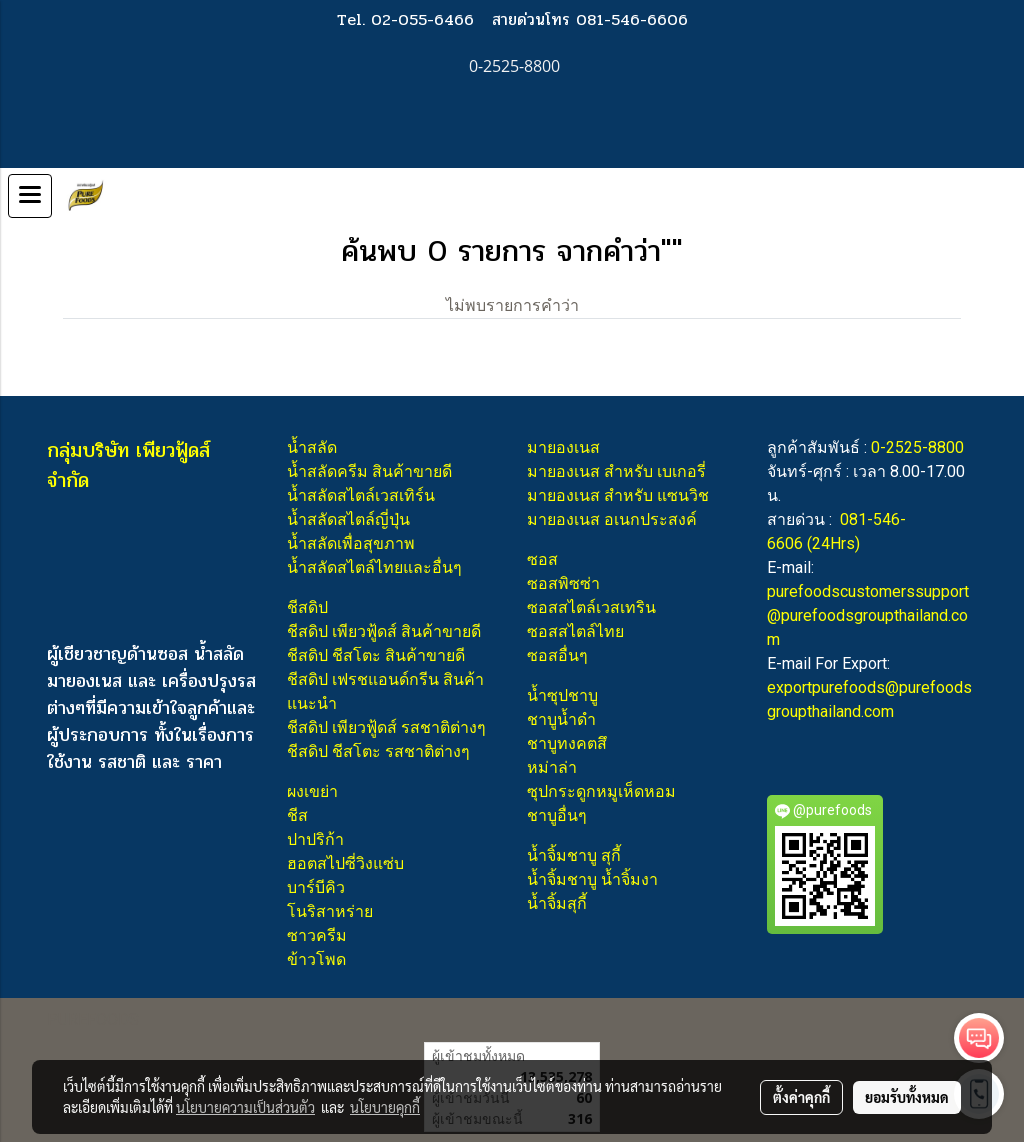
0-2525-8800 (917, 447)
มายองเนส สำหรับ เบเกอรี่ (616, 471)
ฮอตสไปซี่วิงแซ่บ (345, 863)
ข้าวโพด (316, 959)
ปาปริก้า (315, 839)
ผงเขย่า (312, 791)
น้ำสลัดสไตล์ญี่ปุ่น (348, 519)
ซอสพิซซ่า (563, 583)
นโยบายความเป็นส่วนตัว (245, 1107)
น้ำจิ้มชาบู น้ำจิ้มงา (592, 879)
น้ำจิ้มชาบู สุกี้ (574, 855)
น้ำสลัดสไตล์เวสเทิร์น (361, 495)
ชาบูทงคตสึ (567, 743)
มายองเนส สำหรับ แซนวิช (618, 495)
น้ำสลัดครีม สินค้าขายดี (369, 471)
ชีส (297, 815)
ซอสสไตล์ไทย (575, 631)
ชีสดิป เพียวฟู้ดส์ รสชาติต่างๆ (386, 727)
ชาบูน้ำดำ (561, 719)
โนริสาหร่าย (330, 911)
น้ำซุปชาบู (562, 695)
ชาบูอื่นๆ (557, 815)
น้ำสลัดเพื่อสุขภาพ (351, 543)
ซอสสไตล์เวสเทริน (591, 607)
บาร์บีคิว (316, 887)
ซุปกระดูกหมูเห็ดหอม (601, 791)
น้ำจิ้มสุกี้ (557, 903)
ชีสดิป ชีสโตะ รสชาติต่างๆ (378, 751)
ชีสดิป (307, 607)
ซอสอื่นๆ (557, 655)
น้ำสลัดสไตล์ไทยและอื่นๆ (374, 567)
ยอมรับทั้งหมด (907, 1097)
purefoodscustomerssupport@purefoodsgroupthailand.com (868, 615)
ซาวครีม (317, 935)
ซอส (542, 559)
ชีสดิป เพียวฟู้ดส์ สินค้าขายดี (384, 631)
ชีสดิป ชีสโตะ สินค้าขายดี (376, 655)
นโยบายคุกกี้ (385, 1107)
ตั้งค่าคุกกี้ (801, 1097)
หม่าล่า (552, 767)
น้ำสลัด (312, 447)
